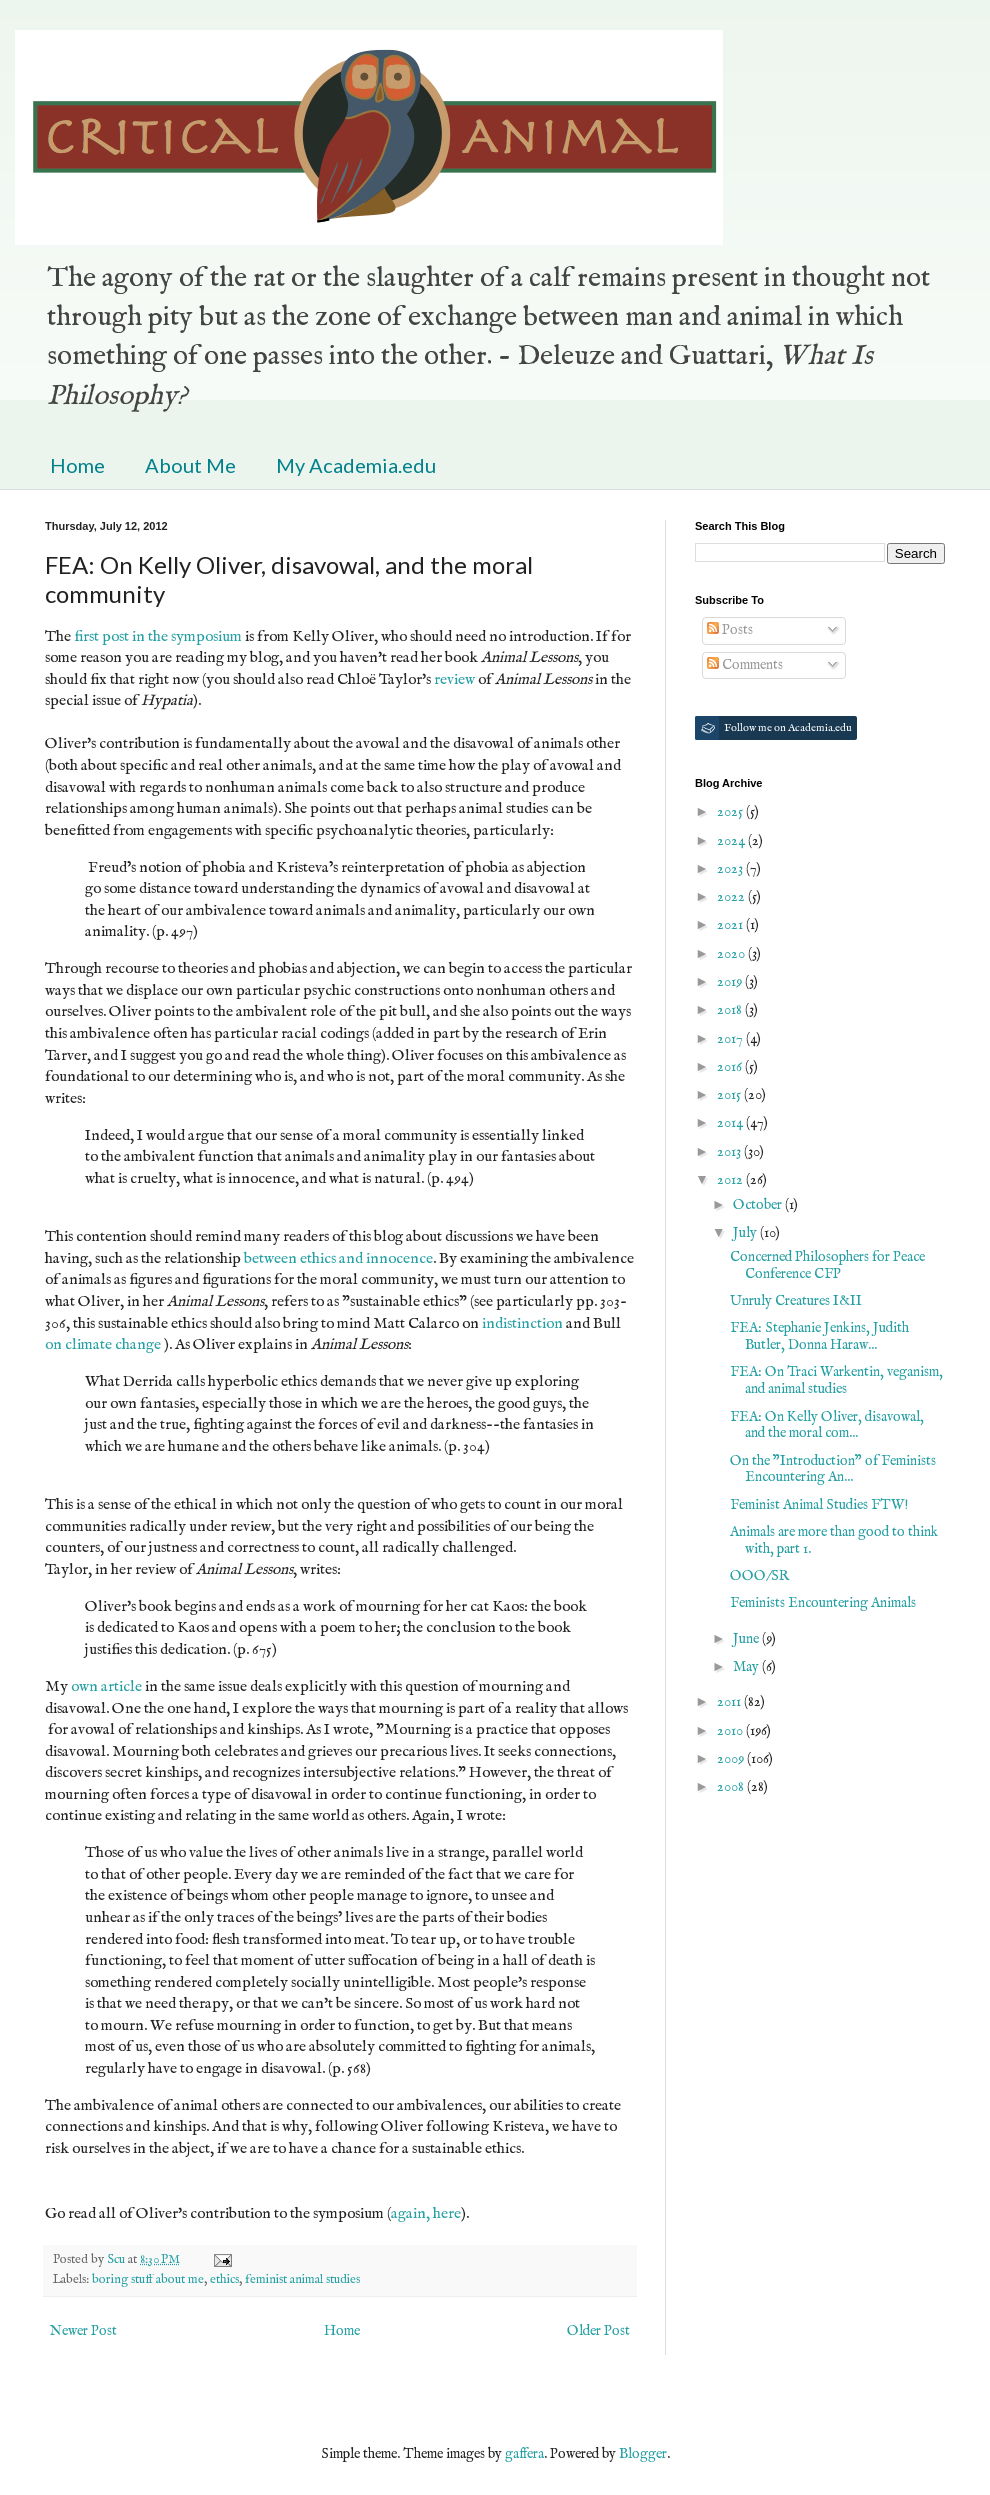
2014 (731, 1123)
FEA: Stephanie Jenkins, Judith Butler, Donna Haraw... (819, 1336)
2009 (732, 1759)
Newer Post (83, 2331)
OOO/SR (759, 1576)
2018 (731, 1010)
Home (77, 465)
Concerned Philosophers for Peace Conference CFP (827, 1265)
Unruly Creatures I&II (796, 1301)
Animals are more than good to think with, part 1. (834, 1540)
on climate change (103, 1345)
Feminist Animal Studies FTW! (819, 1505)
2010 (731, 1731)
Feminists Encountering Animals (823, 1603)
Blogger (643, 2454)
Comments (745, 665)
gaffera (524, 2454)
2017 (731, 1039)
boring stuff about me (148, 2280)
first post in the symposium (158, 637)
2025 (731, 812)
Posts (730, 630)
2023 (731, 869)
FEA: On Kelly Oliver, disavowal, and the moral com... (827, 1425)
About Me (190, 465)
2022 (732, 897)
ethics (224, 2280)
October (759, 1205)
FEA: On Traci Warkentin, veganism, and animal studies (836, 1380)
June (747, 1639)
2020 (732, 954)
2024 (732, 841)
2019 (731, 982)
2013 (730, 1152)
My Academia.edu (356, 465)
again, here (426, 2214)
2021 (731, 925)
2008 (732, 1787)
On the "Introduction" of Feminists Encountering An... (833, 1469)
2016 (731, 1067)
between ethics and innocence (338, 1259)
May (747, 1667)
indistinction (522, 1324)
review (454, 680)
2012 (731, 1180)
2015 (730, 1095)
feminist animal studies (302, 2280)
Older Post (598, 2331)
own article (106, 1687)
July (746, 1233)
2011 (730, 1702)
